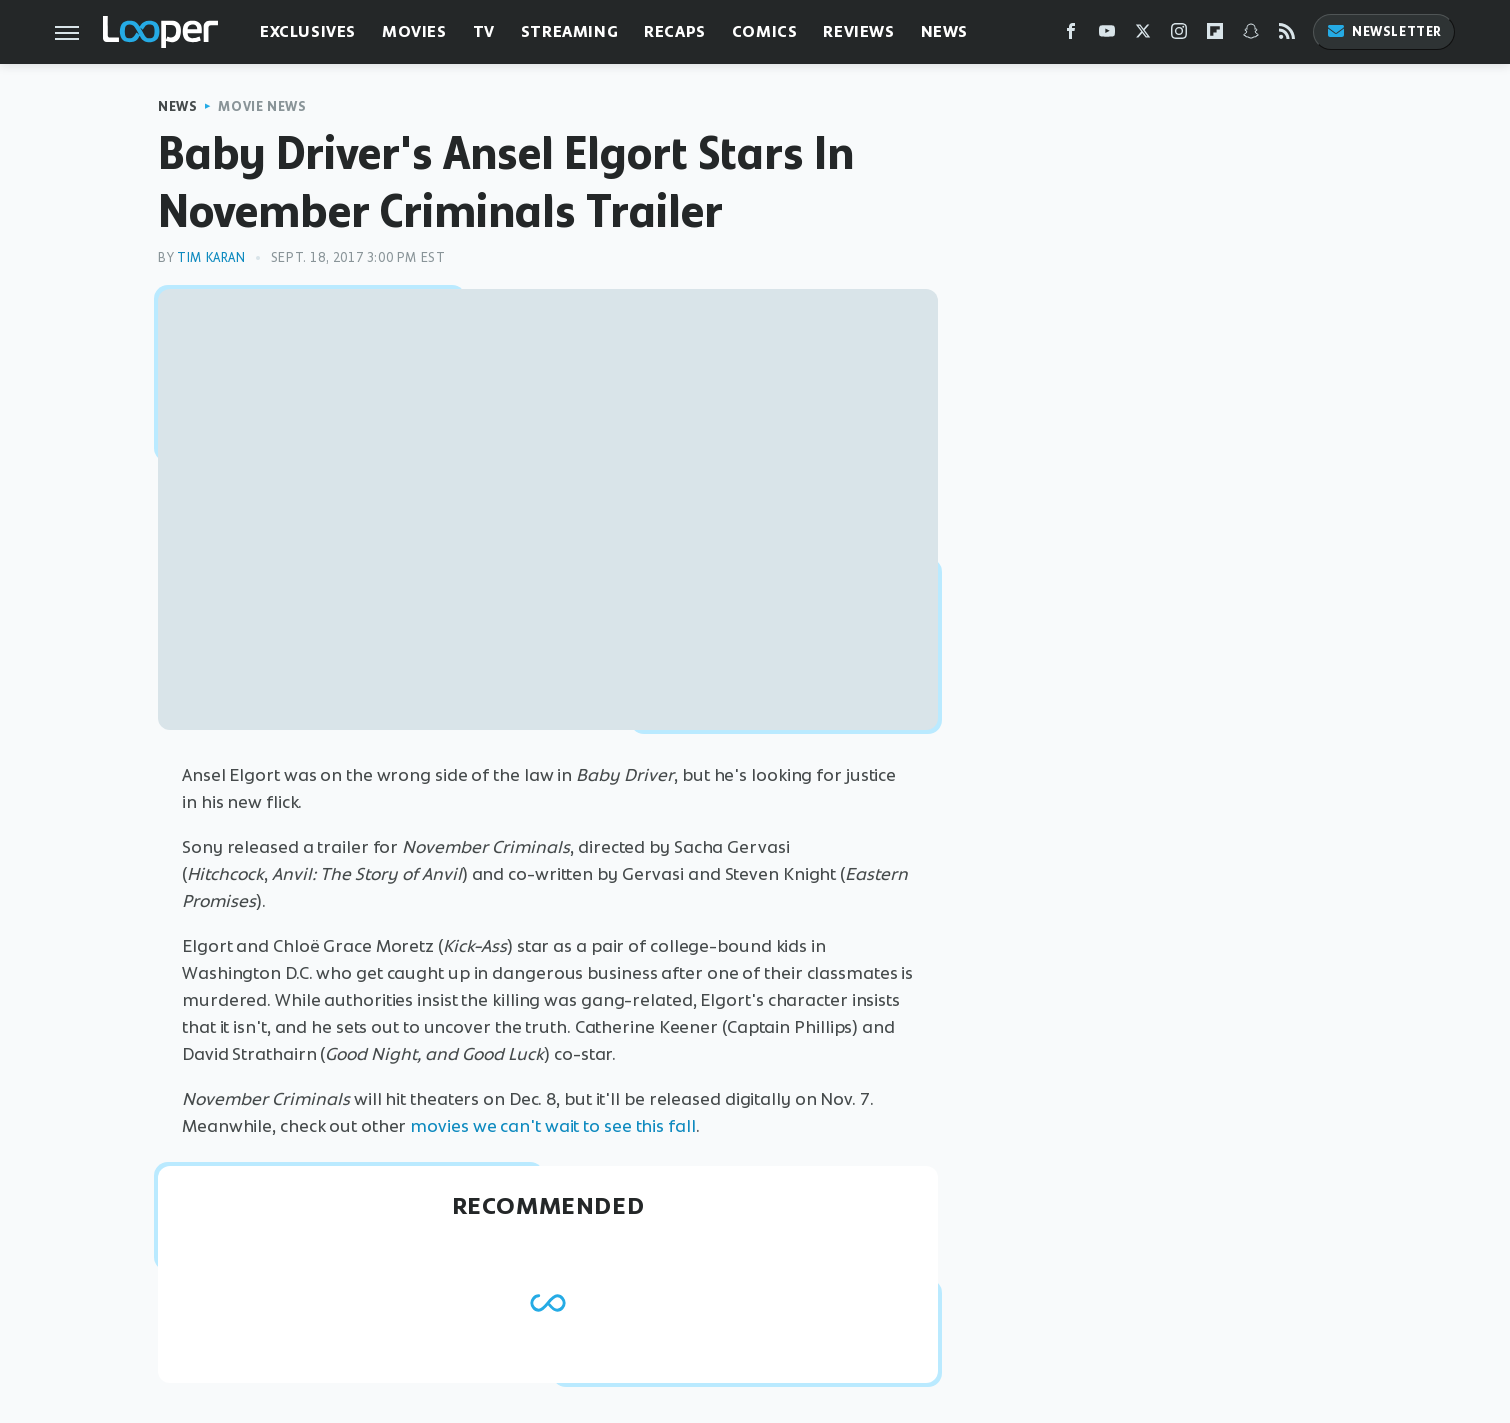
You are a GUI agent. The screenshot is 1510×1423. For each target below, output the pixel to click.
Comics (765, 31)
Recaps (675, 31)
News (944, 31)
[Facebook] (1071, 35)
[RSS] (1287, 35)
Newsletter (1384, 31)
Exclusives (308, 31)
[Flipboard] (1215, 35)
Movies (414, 31)
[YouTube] (1107, 35)
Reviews (858, 31)
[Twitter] (1143, 35)
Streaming (569, 31)
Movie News (262, 106)
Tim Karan (211, 257)
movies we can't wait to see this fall (552, 1126)
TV (484, 31)
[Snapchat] (1251, 35)
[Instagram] (1179, 35)
